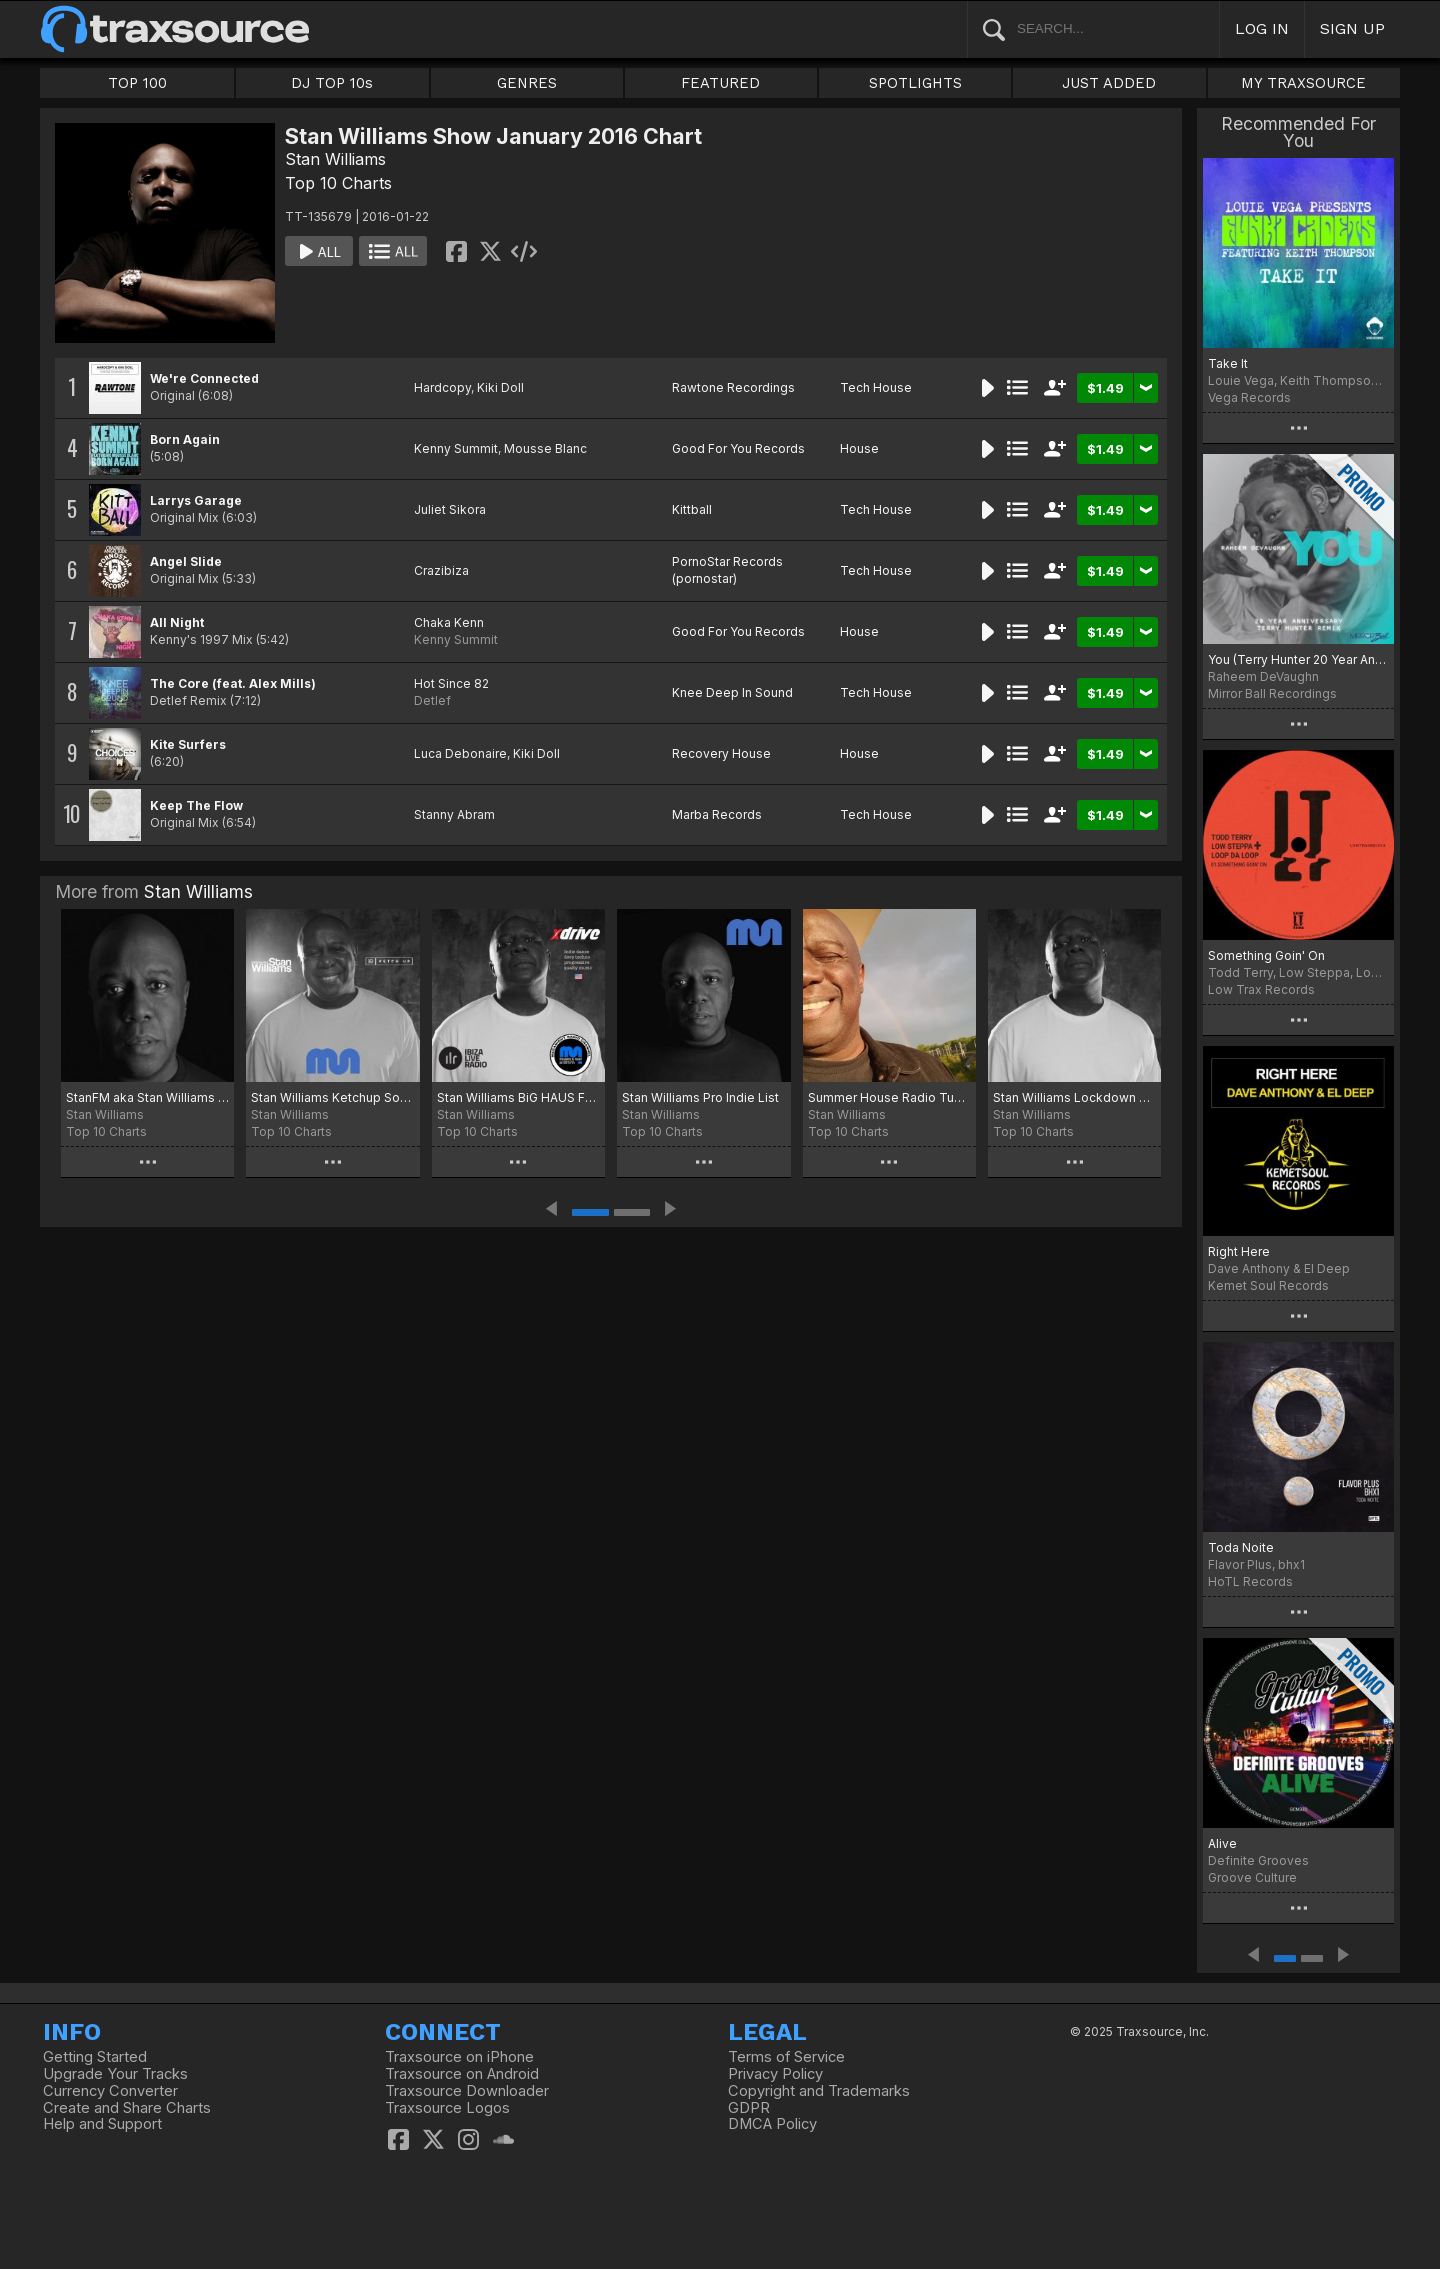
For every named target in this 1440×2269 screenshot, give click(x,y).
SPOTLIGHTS (915, 83)
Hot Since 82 (451, 683)
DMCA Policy (772, 2124)
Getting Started (95, 2057)
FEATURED (720, 83)
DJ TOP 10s (332, 83)
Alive (1222, 1843)
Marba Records (717, 814)
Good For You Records (738, 448)
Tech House (876, 387)
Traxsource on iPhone (459, 2057)
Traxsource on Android (462, 2074)
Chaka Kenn (449, 622)
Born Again (185, 439)
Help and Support (102, 2124)
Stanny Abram (454, 814)
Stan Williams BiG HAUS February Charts (518, 1097)
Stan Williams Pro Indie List (700, 1097)
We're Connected (204, 378)
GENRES (527, 83)
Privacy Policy (775, 2074)
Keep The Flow (196, 805)
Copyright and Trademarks (819, 2091)
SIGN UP (1352, 28)
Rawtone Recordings (733, 387)
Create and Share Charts (127, 2108)
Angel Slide (186, 561)
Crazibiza (441, 570)
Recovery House (721, 753)
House (859, 448)
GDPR (749, 2108)
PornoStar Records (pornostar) (727, 570)
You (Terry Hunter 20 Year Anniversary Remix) (1298, 659)
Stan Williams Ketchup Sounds (332, 1097)
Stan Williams (335, 159)
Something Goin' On (1266, 955)
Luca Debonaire (460, 753)
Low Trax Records (1261, 989)
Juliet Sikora (450, 509)
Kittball (692, 509)
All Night (177, 622)
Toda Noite (1241, 1547)
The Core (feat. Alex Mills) (233, 683)
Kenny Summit (456, 448)
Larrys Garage (196, 500)
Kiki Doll (500, 387)
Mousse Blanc (545, 448)
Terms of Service (786, 2057)
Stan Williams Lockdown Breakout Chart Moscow (1074, 1097)
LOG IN (1262, 28)
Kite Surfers (188, 744)
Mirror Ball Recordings (1272, 693)
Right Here (1239, 1251)
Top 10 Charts (338, 183)
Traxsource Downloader (467, 2091)
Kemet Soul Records (1268, 1285)
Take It (1228, 363)
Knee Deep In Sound (732, 692)
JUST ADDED (1109, 83)
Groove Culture (1252, 1877)
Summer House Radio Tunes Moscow (889, 1097)
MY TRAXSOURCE (1303, 83)
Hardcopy (442, 387)
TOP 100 (137, 83)
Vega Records (1249, 397)
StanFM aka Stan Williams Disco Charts (147, 1097)
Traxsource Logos (447, 2108)
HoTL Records (1250, 1581)
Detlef (432, 700)
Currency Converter (110, 2091)
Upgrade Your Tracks (115, 2074)
